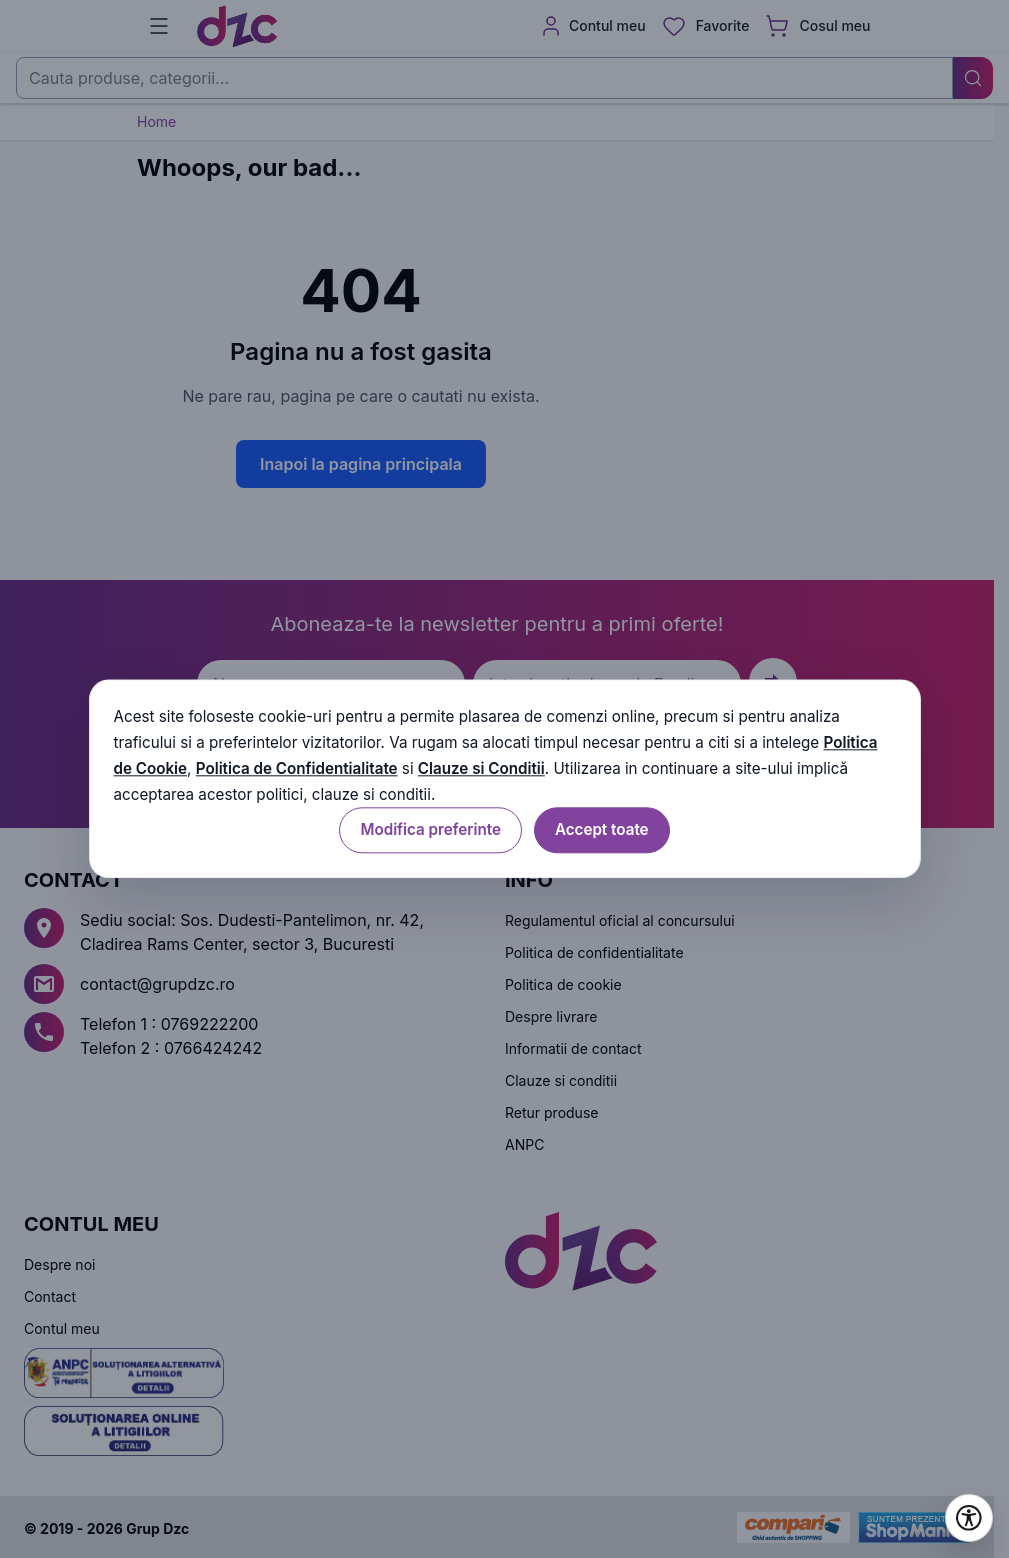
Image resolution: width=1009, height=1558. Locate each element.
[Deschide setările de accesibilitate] (969, 1518)
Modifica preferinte (430, 830)
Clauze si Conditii (481, 768)
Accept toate (602, 830)
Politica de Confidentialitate (297, 768)
